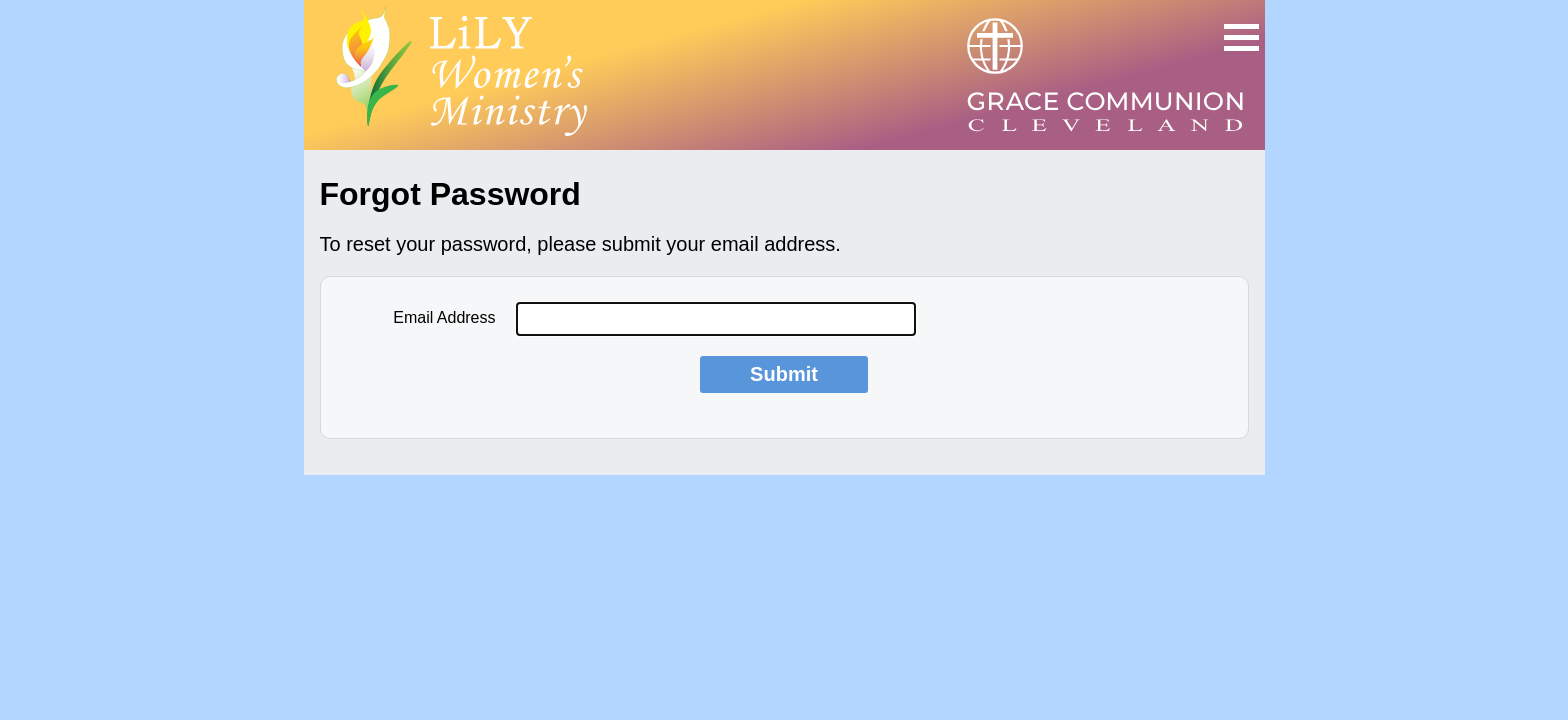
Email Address (444, 317)
